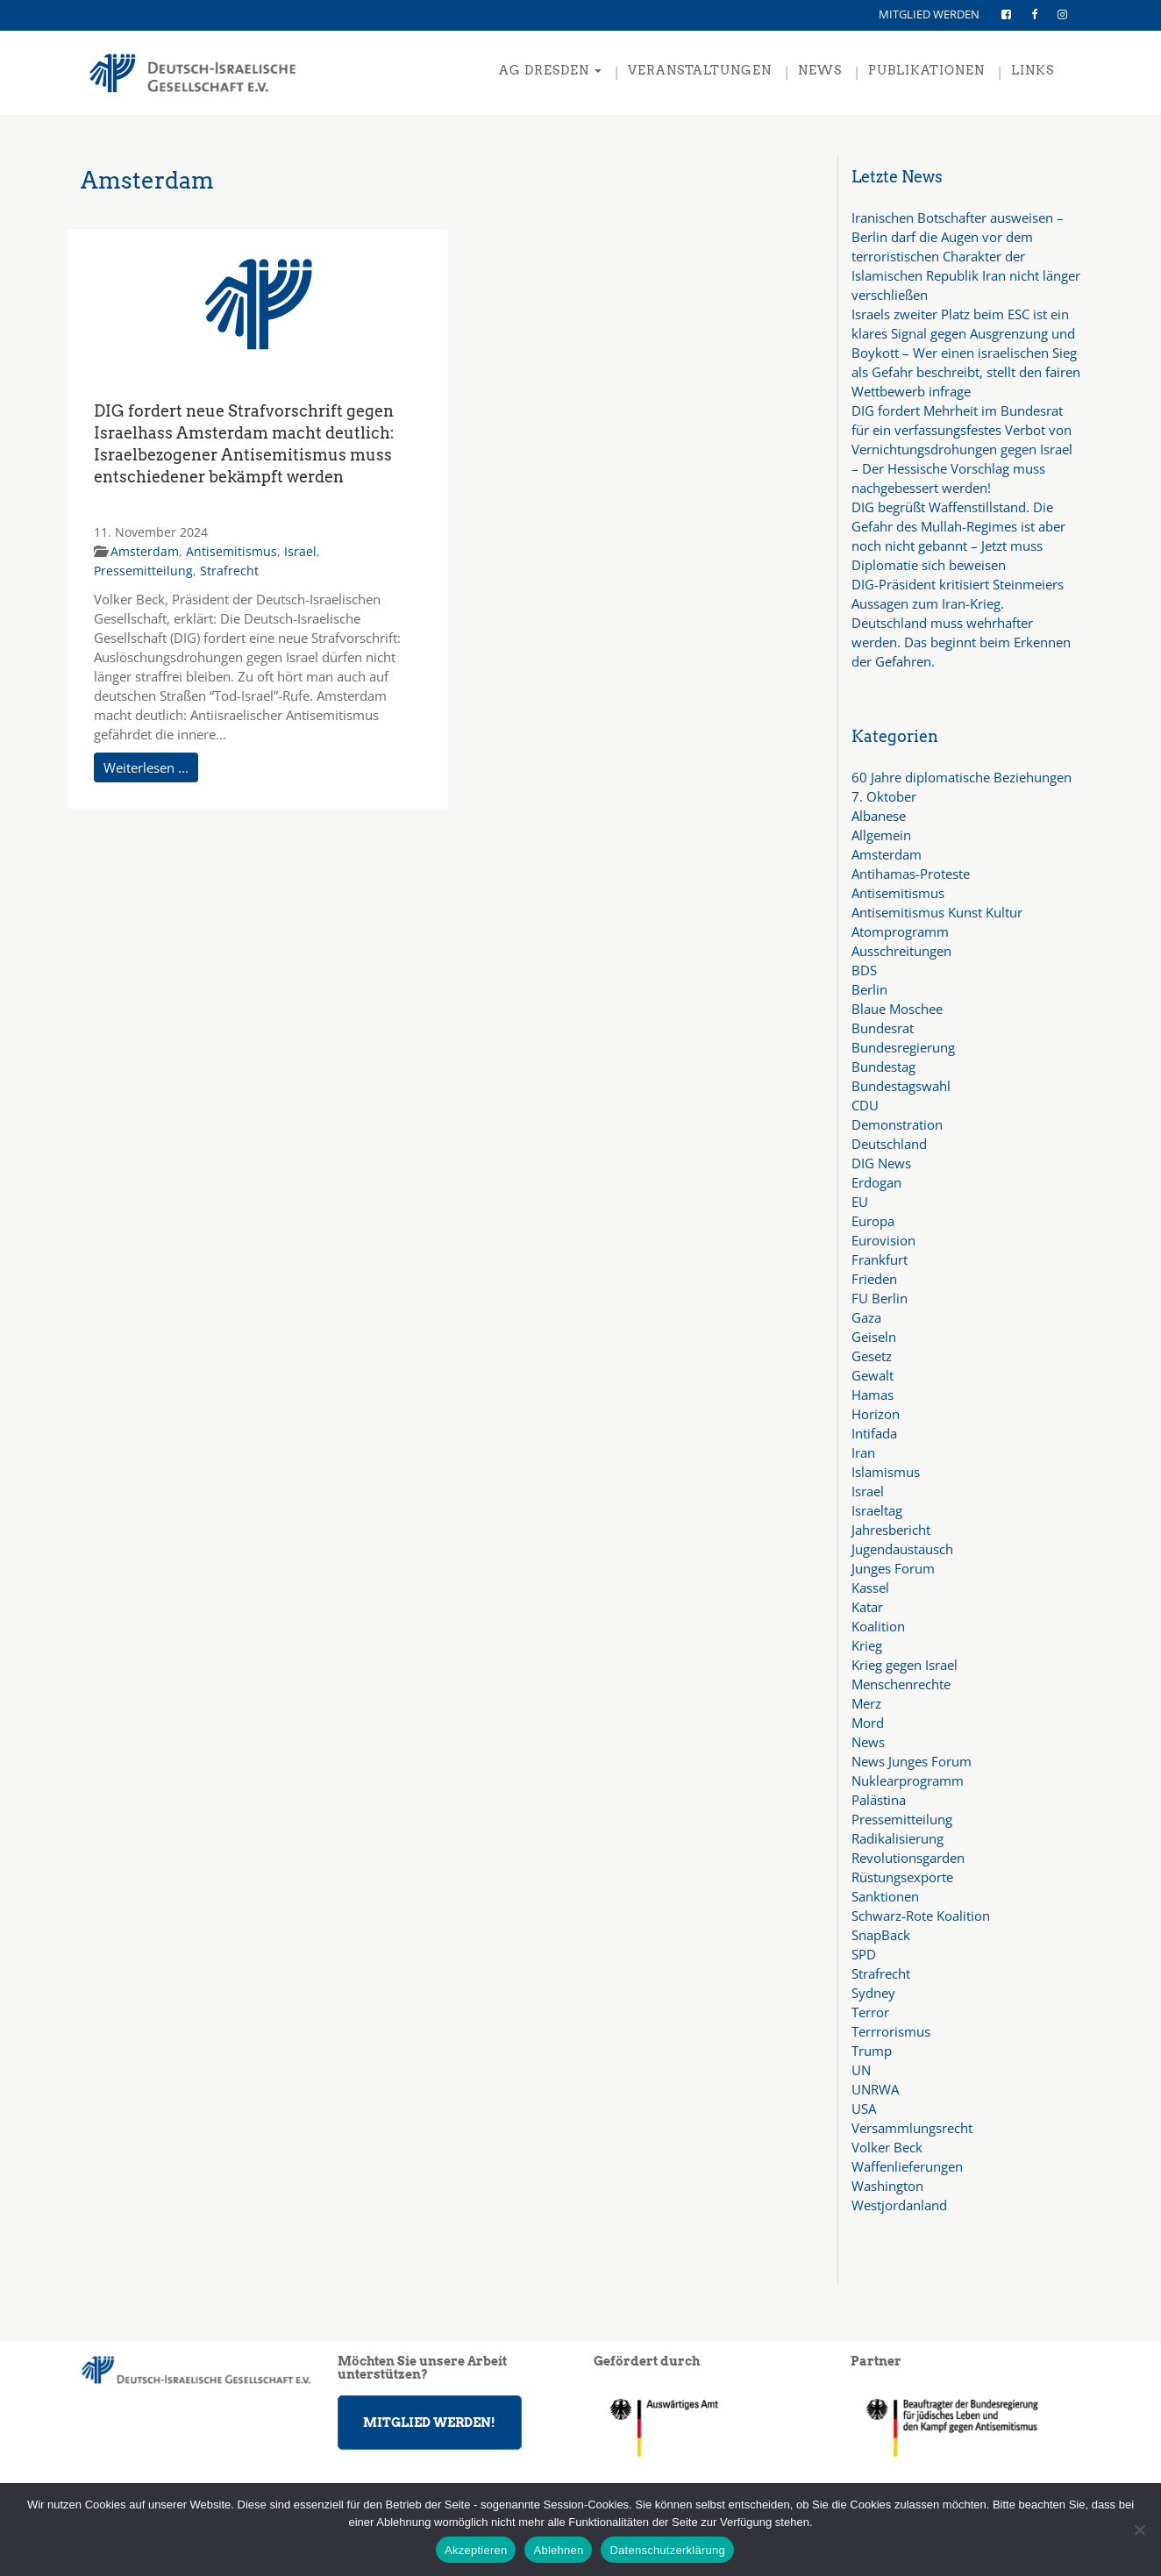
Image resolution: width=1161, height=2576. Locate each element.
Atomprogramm (900, 931)
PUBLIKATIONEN (926, 70)
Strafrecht (229, 570)
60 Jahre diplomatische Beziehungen (961, 777)
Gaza (866, 1317)
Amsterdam (144, 551)
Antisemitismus (231, 551)
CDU (865, 1105)
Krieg (866, 1645)
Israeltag (876, 1510)
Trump (871, 2050)
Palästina (878, 1800)
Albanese (878, 815)
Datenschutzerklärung (666, 2550)
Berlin (869, 989)
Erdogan (876, 1182)
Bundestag (883, 1066)
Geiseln (873, 1336)
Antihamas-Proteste (910, 873)
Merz (866, 1703)
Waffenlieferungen (907, 2166)
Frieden (874, 1279)
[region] (966, 2427)
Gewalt (872, 1375)
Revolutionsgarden (908, 1857)
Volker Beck (886, 2147)
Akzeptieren (476, 2550)
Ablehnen (558, 2550)
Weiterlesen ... (146, 767)
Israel (300, 551)
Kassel (870, 1587)
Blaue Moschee (897, 1008)
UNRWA (875, 2089)
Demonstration (897, 1124)
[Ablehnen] (1139, 2529)
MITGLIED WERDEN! (429, 2422)
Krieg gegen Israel (904, 1664)
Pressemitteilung (143, 570)
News (868, 1742)
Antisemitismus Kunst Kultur (936, 912)
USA (863, 2108)
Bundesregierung (903, 1047)
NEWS (820, 70)
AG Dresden (550, 70)
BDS (864, 970)
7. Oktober (883, 796)
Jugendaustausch (902, 1549)
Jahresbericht (890, 1529)
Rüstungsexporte (902, 1877)
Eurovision (883, 1240)
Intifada (874, 1433)
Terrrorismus (890, 2031)
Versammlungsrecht (911, 2128)
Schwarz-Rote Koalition (920, 1915)
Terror (870, 2012)
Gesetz (871, 1356)
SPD (863, 1954)
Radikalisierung (897, 1838)
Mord (867, 1722)
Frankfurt (879, 1259)
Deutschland (889, 1143)
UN (861, 2070)
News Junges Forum (911, 1761)
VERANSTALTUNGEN (700, 70)
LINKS (1032, 70)
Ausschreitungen (901, 951)
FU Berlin (879, 1298)
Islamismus (885, 1472)
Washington (887, 2185)
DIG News (881, 1163)
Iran (863, 1452)
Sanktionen (885, 1896)
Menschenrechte (901, 1684)
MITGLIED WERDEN (929, 14)
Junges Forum (893, 1568)
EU (859, 1201)
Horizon (875, 1414)
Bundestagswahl (901, 1086)
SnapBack (880, 1935)
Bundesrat (882, 1028)
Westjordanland (899, 2205)
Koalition (878, 1626)
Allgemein (881, 835)
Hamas (872, 1394)
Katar (867, 1607)
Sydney (873, 1993)
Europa (872, 1221)
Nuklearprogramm (907, 1780)
